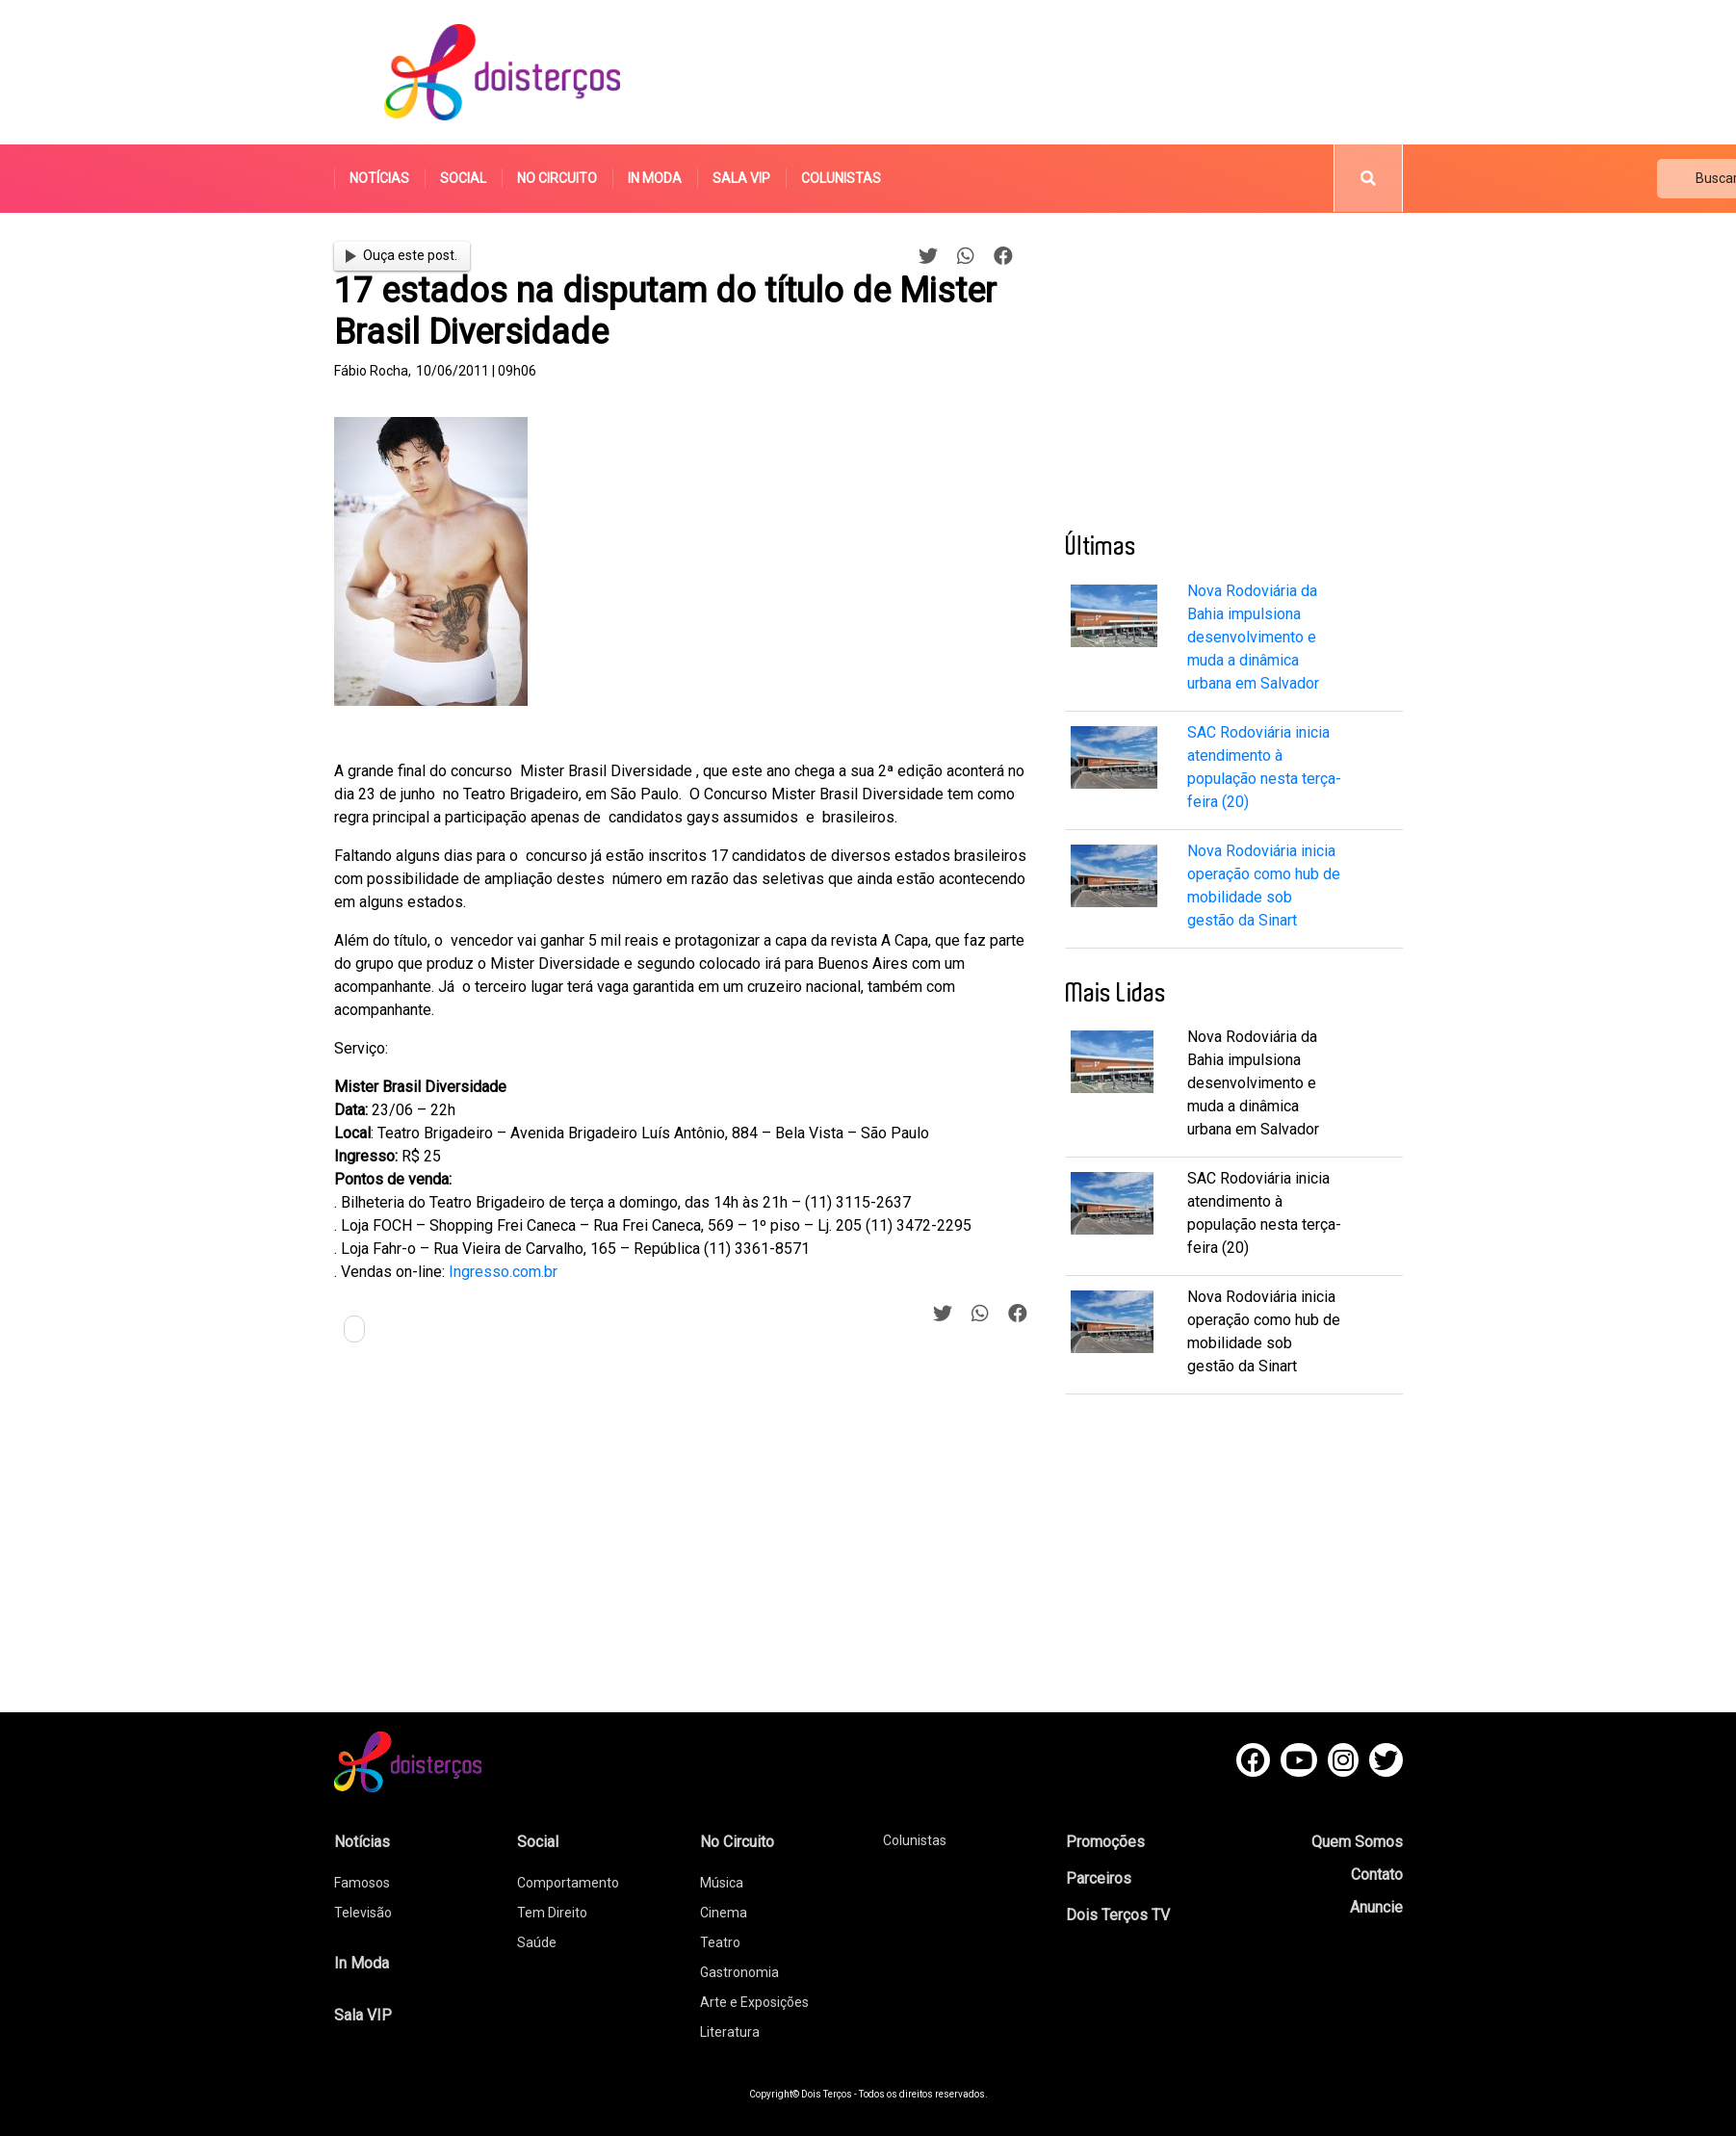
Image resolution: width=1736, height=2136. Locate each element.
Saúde (537, 1942)
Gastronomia (739, 1972)
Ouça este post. (401, 255)
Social (463, 178)
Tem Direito (552, 1912)
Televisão (363, 1912)
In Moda (655, 178)
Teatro (720, 1942)
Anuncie (1376, 1907)
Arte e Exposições (754, 2002)
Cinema (723, 1912)
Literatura (730, 2032)
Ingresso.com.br (503, 1272)
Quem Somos (1357, 1842)
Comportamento (568, 1882)
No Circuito (557, 178)
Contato (1377, 1874)
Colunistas (841, 178)
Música (721, 1882)
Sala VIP (741, 178)
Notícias (379, 178)
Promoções (1105, 1842)
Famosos (362, 1882)
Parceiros (1098, 1878)
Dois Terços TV (1118, 1915)
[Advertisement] (1050, 72)
